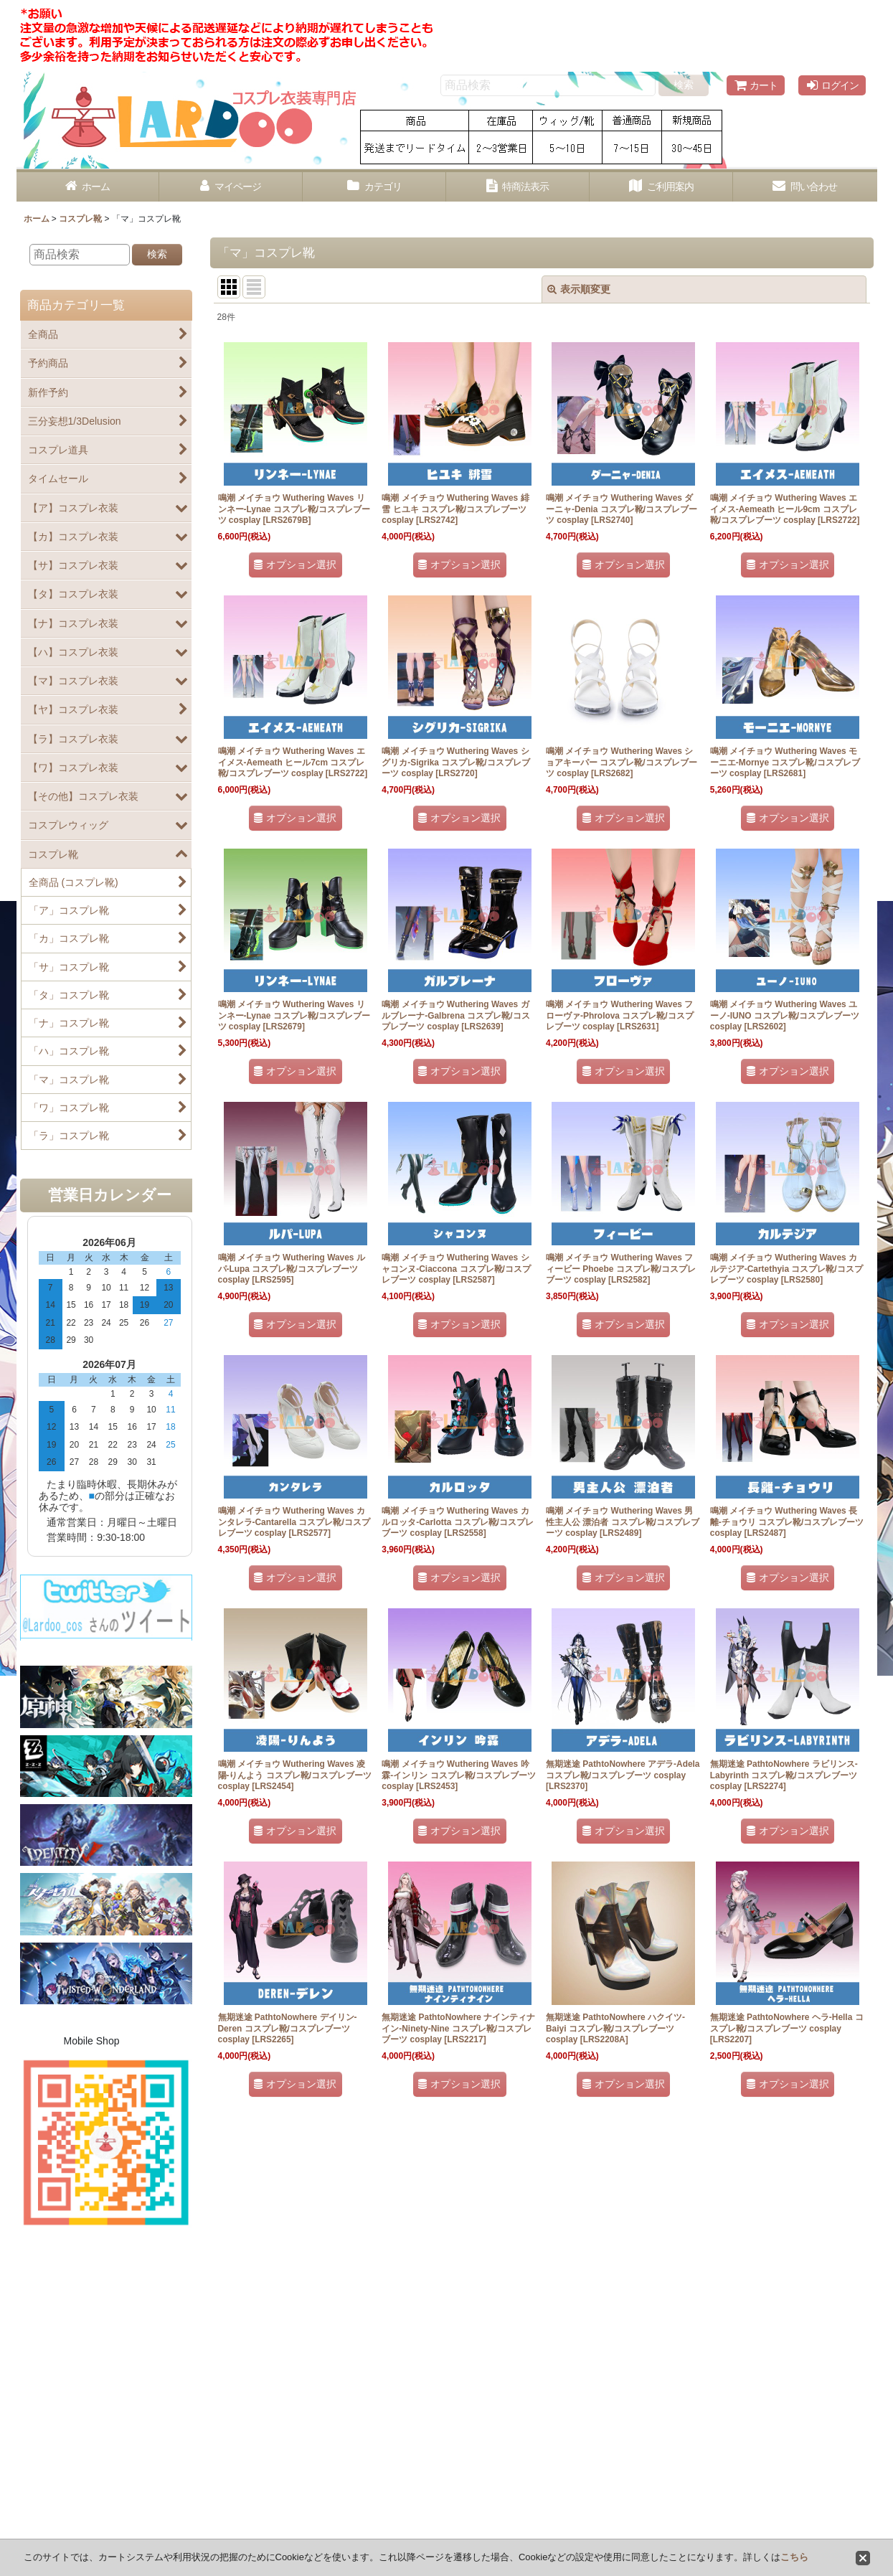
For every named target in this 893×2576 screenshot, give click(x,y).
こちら (794, 2557)
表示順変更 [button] (578, 289)
